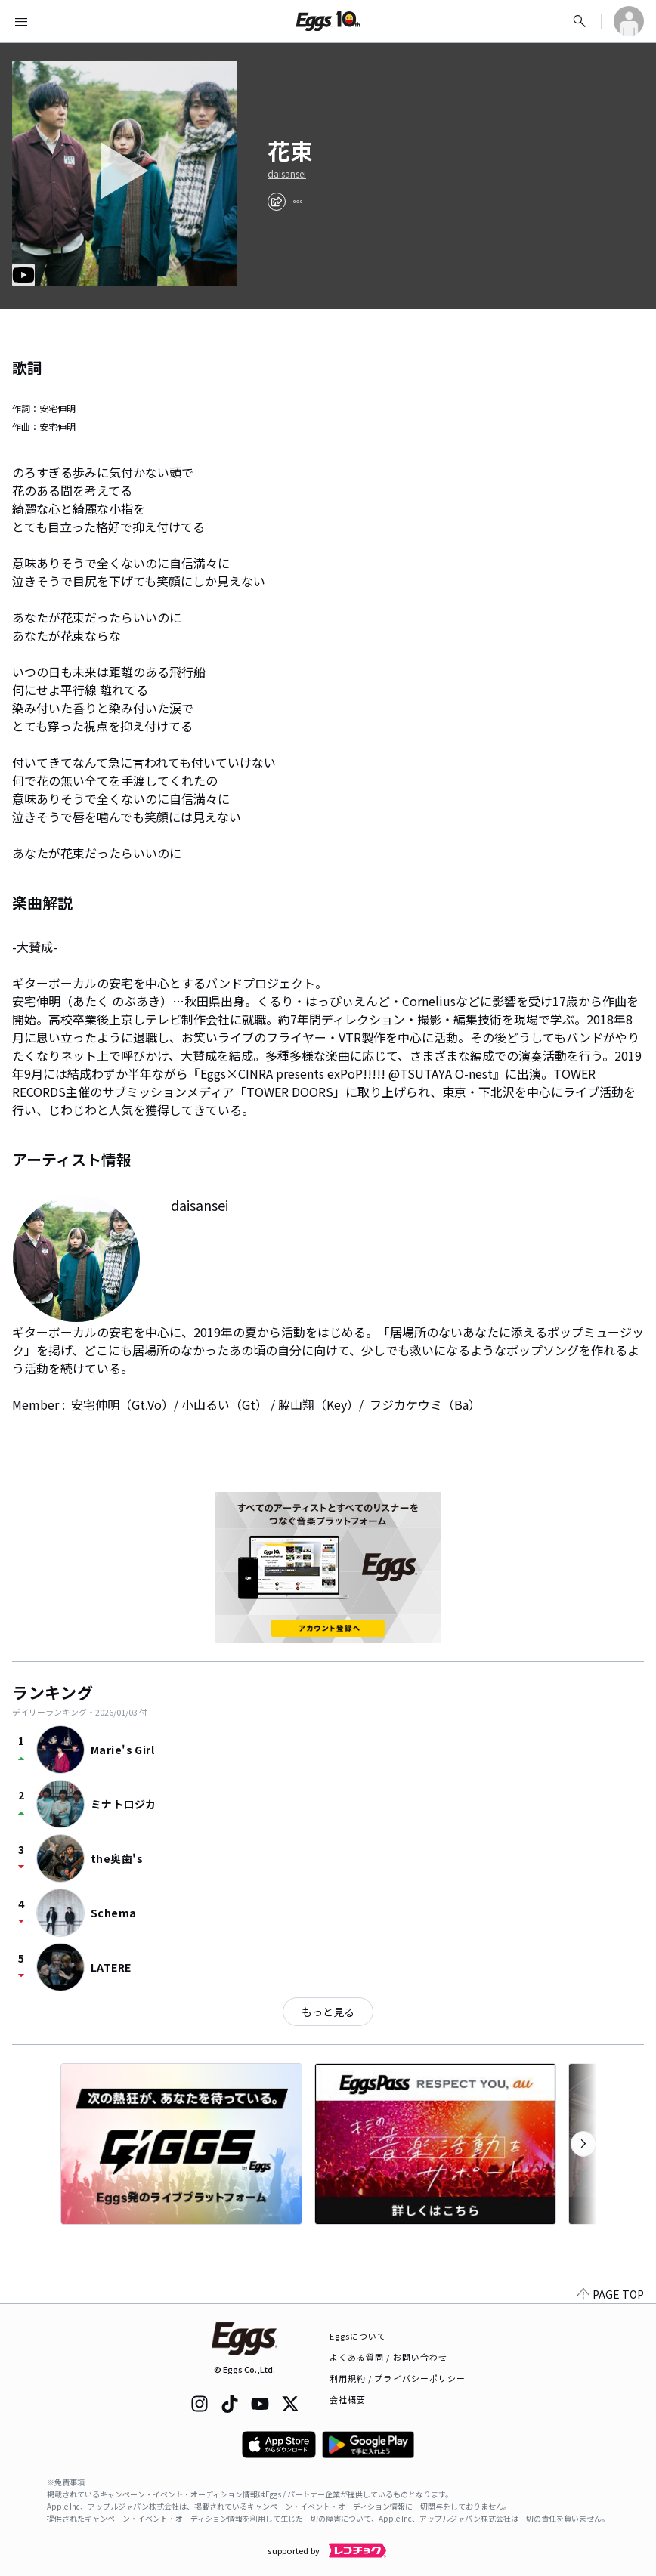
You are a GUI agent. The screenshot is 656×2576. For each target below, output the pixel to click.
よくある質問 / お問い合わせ (389, 2357)
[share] (277, 202)
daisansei (287, 174)
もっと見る (328, 2011)
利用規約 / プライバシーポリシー (398, 2378)
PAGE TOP (610, 2294)
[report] (298, 202)
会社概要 (348, 2399)
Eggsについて (358, 2336)
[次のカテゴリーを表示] (583, 2144)
